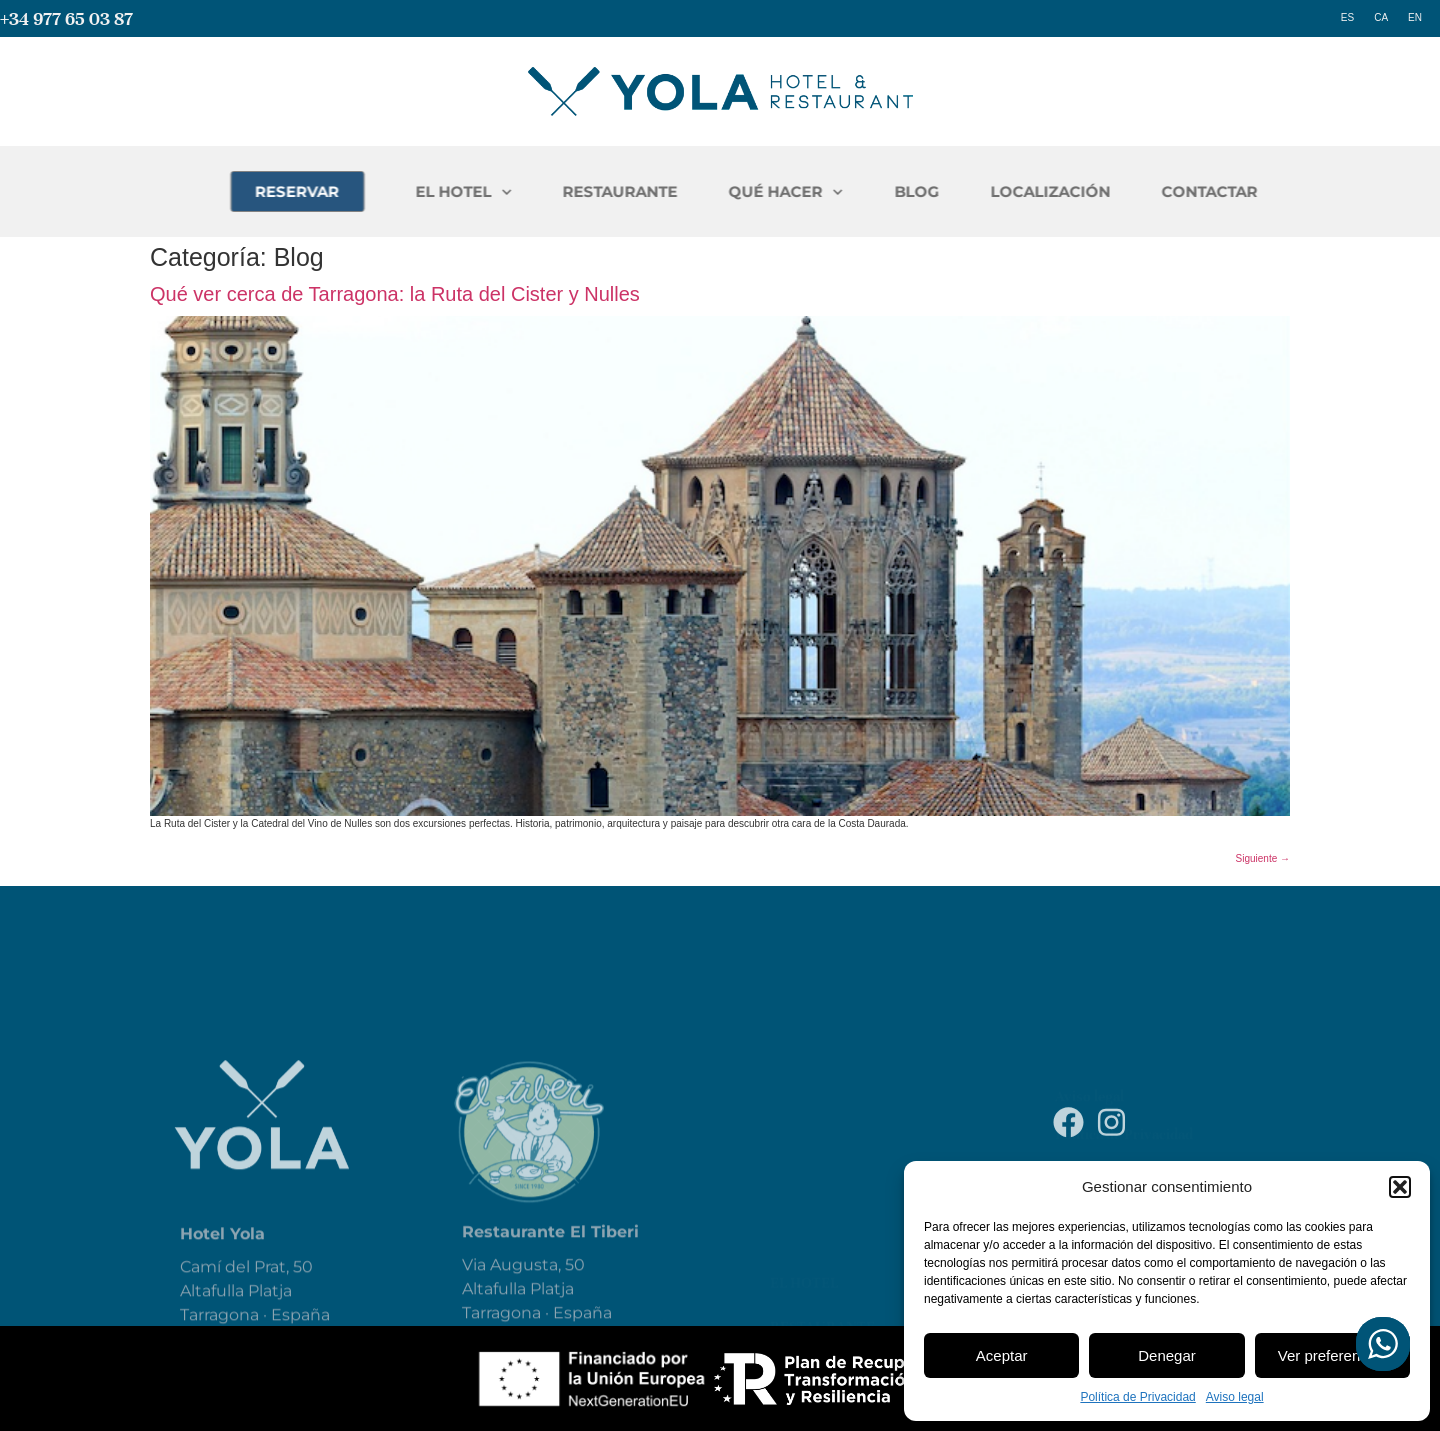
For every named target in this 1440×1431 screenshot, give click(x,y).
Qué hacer (812, 1284)
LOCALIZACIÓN (1127, 191)
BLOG (993, 191)
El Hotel (804, 1196)
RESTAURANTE (697, 191)
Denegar (1167, 1355)
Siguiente (1263, 858)
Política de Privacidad (1137, 1397)
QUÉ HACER (863, 192)
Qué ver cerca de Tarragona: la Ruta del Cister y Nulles (395, 294)
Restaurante (822, 1240)
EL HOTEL (540, 192)
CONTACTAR (1286, 191)
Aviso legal (1235, 1397)
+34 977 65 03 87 (66, 18)
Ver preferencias (1332, 1355)
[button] (1400, 1187)
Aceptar (1002, 1355)
